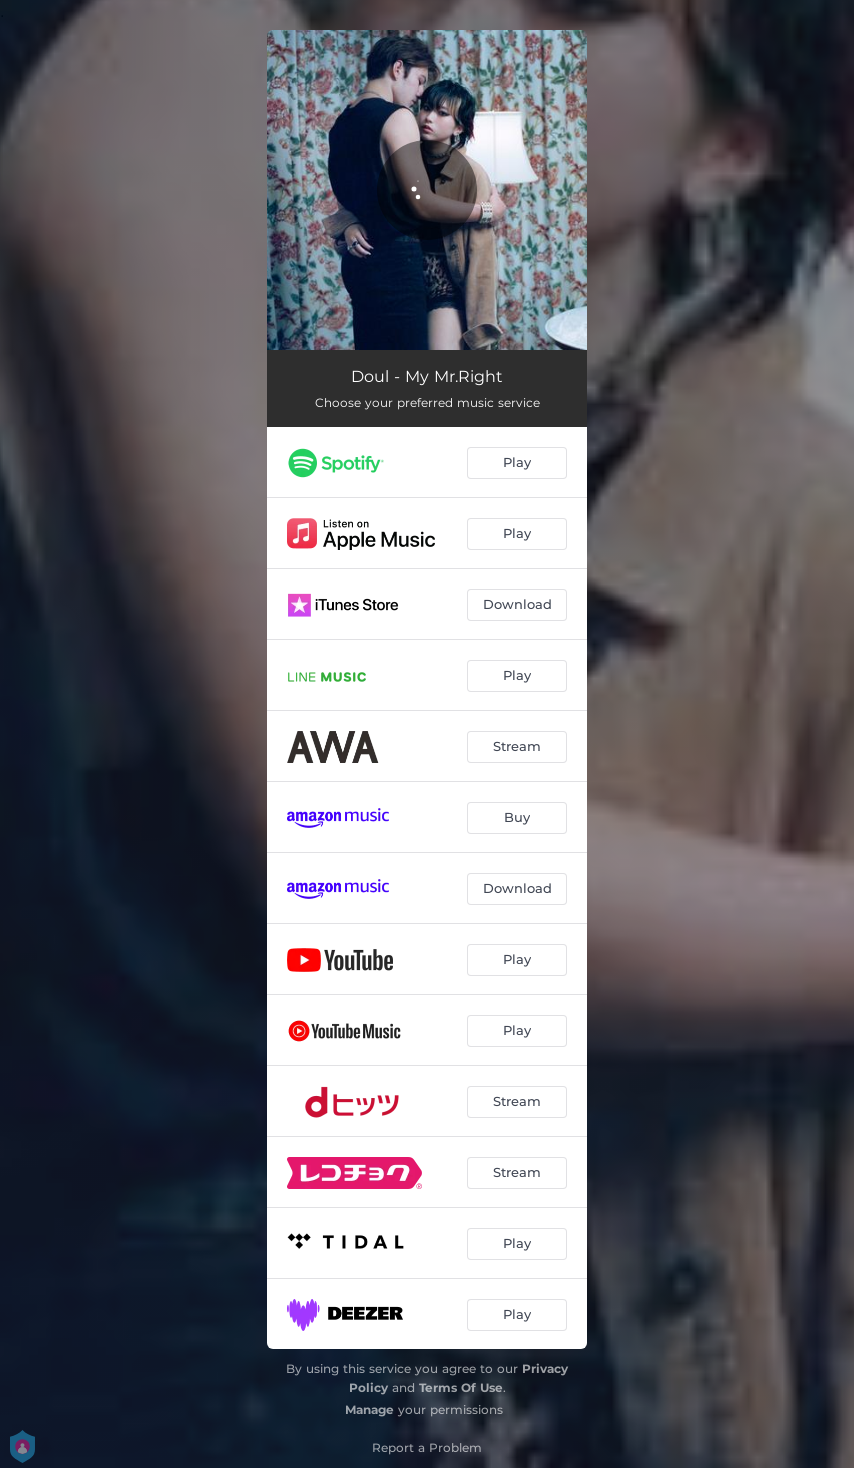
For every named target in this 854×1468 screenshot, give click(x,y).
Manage (369, 1409)
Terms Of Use (461, 1387)
